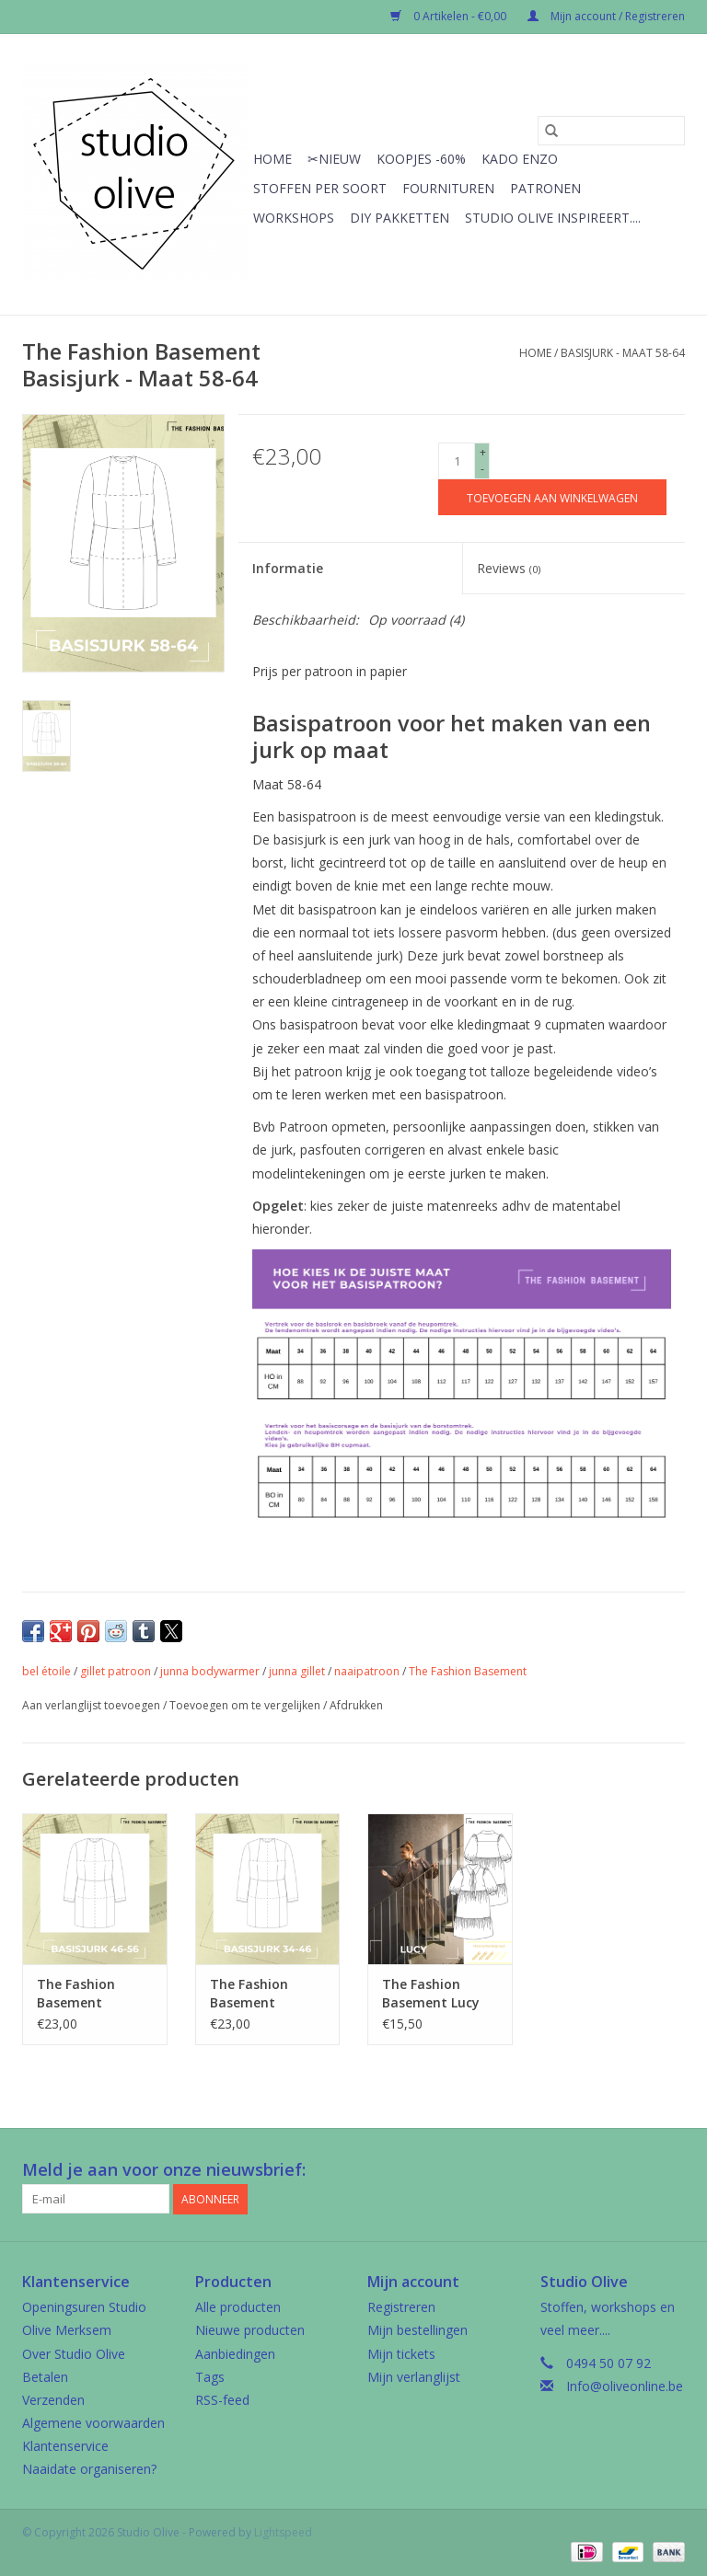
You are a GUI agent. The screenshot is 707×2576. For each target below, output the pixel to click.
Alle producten (238, 2307)
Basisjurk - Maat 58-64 (623, 353)
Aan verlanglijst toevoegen (92, 1705)
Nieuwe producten (250, 2330)
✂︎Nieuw (334, 158)
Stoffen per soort (320, 188)
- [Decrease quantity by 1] (482, 469)
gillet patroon (115, 1671)
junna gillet (297, 1671)
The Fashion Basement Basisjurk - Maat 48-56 (90, 1993)
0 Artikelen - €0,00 (449, 16)
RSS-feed (222, 2400)
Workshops (293, 217)
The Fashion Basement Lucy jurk (431, 1993)
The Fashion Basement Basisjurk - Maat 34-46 (263, 1993)
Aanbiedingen (235, 2354)
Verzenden (53, 2400)
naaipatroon (367, 1671)
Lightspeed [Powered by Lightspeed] (283, 2532)
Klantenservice (65, 2446)
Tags (210, 2377)
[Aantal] (456, 461)
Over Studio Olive (73, 2354)
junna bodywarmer (210, 1671)
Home (272, 158)
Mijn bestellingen (417, 2330)
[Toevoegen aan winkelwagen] (552, 497)
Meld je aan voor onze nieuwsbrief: (164, 2169)
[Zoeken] (611, 130)
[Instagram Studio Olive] (670, 2170)
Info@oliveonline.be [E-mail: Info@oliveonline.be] (624, 2386)
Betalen (45, 2377)
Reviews (508, 568)
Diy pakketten (399, 217)
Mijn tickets (401, 2354)
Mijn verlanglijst (413, 2377)
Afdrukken (356, 1705)
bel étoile (46, 1671)
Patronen (545, 188)
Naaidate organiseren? (89, 2469)
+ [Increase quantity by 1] (483, 452)
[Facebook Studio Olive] (604, 2170)
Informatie (287, 568)
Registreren (401, 2307)
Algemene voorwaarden (93, 2423)
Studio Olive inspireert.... (553, 217)
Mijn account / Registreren (606, 16)
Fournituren (448, 188)
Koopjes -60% (421, 158)
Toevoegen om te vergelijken (246, 1705)
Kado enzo (519, 158)
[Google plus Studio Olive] (637, 2170)
